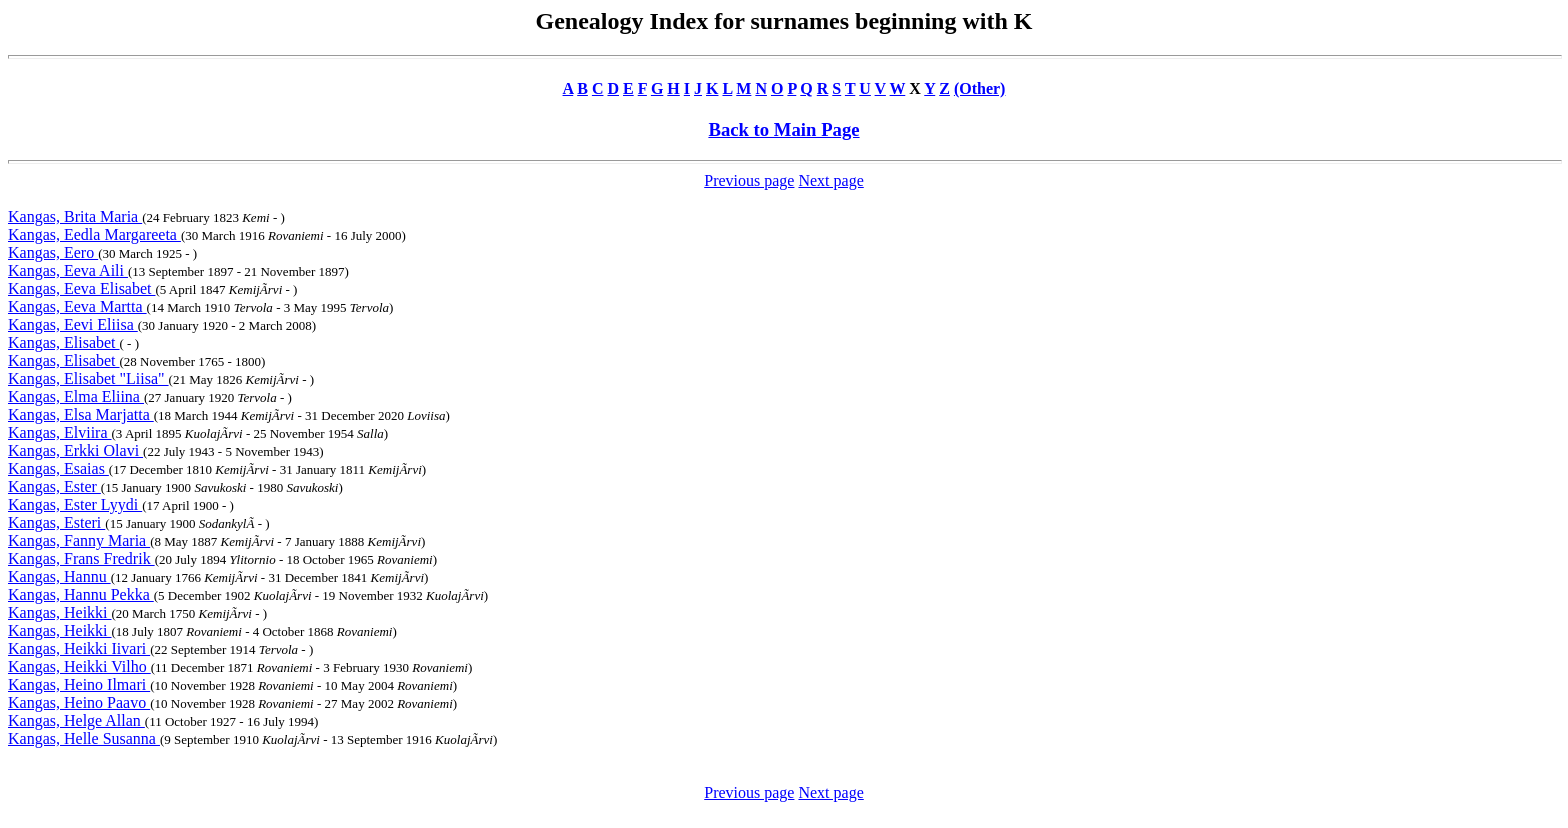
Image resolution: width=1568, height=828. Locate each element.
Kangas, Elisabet (64, 342)
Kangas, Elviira (60, 432)
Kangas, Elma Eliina (76, 396)
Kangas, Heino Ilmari (79, 684)
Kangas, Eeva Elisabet (82, 288)
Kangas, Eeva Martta (77, 306)
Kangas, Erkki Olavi (75, 450)
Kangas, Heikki (60, 612)
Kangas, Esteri (56, 522)
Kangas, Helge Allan (76, 720)
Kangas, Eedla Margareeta (94, 234)
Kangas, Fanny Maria (79, 540)
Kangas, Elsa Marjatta (81, 414)
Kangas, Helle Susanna (84, 738)
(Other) (980, 88)
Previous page (749, 180)
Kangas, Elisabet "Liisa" (88, 378)
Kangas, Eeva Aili (68, 270)
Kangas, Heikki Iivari (79, 648)
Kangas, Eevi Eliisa (73, 324)
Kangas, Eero (53, 252)
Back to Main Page (783, 129)
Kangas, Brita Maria (75, 216)
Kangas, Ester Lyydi (75, 504)
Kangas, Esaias (58, 468)
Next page (830, 180)
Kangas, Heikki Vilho (79, 666)
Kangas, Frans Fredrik (81, 558)
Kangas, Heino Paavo (79, 702)
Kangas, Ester (54, 486)
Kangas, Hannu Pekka (81, 594)
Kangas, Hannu (59, 576)
